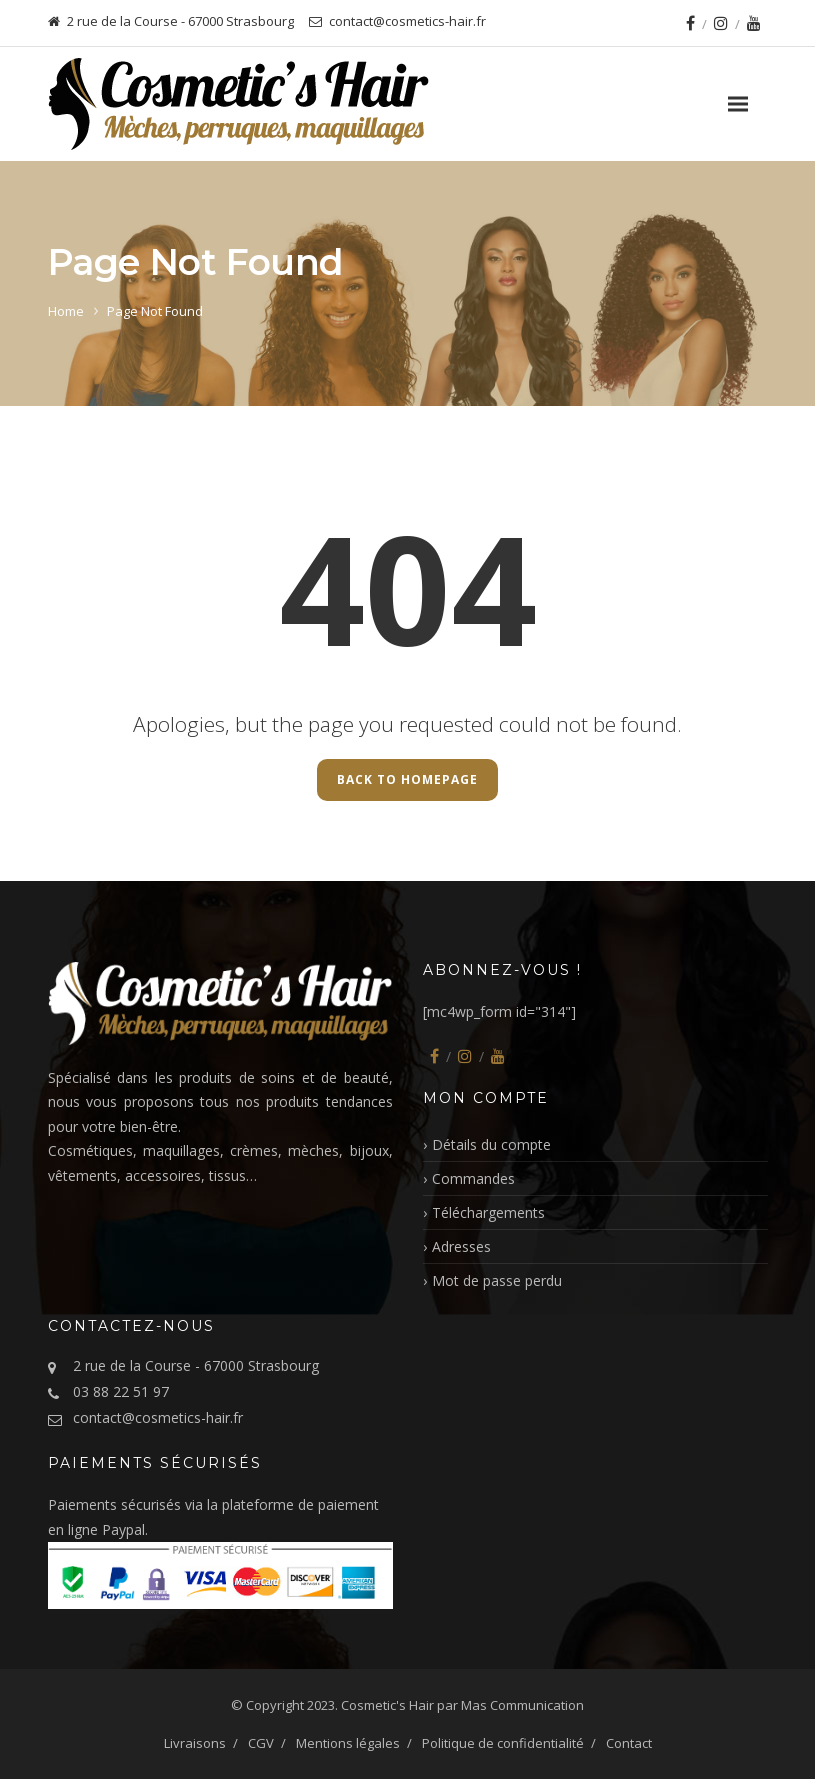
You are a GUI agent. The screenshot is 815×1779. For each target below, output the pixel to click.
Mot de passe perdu (497, 1280)
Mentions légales (348, 1743)
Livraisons (195, 1743)
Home (66, 311)
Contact (629, 1743)
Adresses (461, 1246)
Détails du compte (491, 1144)
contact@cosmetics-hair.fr (158, 1417)
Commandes (473, 1178)
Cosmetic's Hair (387, 1705)
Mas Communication (522, 1705)
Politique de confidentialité (503, 1743)
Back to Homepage (407, 779)
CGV (261, 1743)
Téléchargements (488, 1212)
